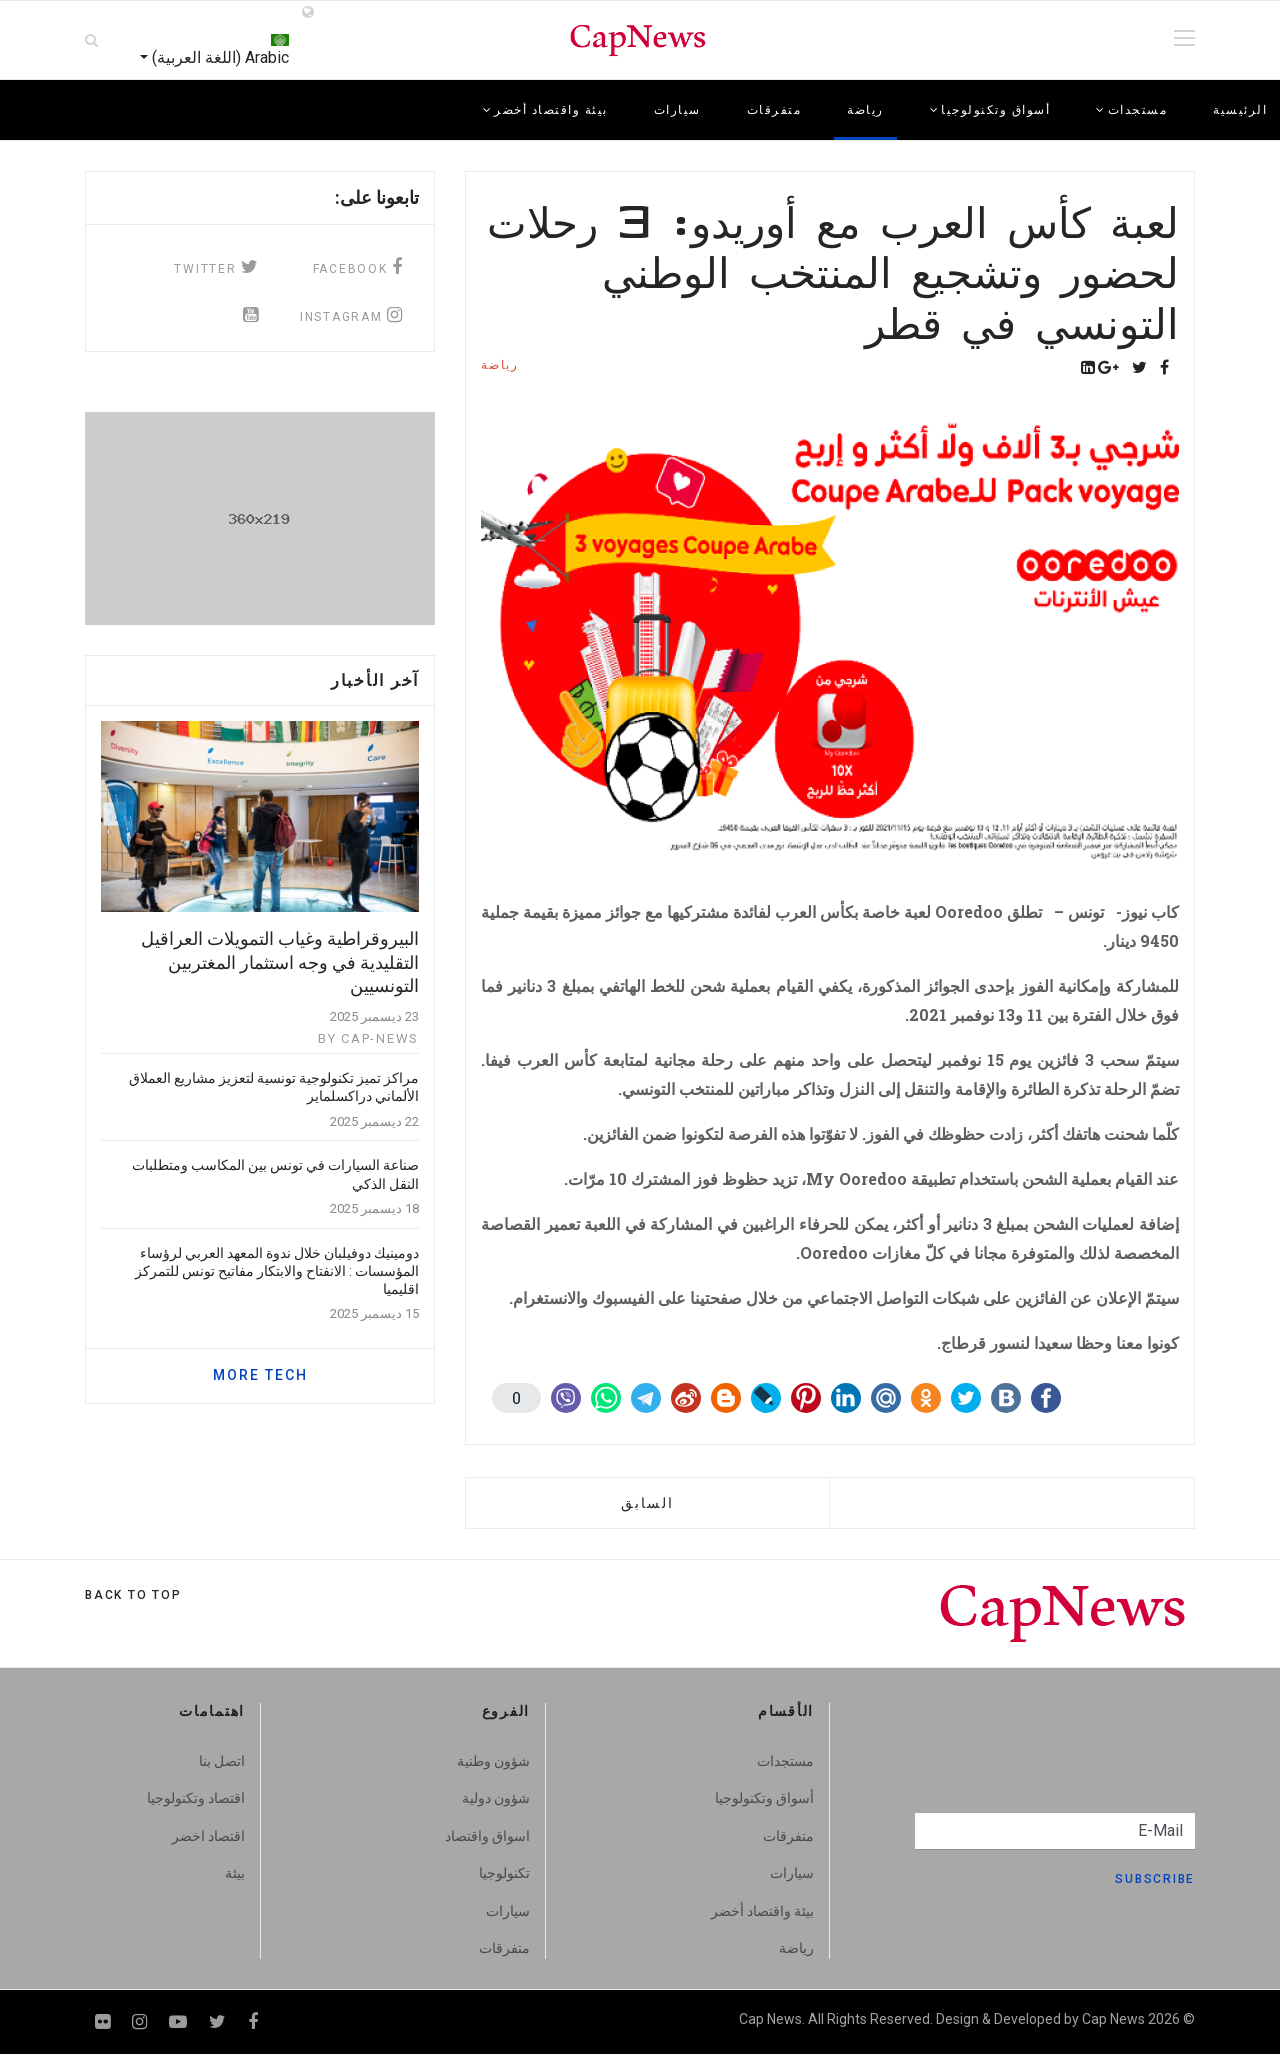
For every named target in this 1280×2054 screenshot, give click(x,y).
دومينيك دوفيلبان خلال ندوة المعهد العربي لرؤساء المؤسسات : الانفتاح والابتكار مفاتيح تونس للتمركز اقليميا (277, 1271)
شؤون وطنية (493, 1761)
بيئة (235, 1873)
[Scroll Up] (133, 1595)
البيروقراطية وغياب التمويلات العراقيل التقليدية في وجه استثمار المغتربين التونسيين (280, 962)
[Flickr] (102, 2021)
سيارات (677, 110)
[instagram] (347, 314)
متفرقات (774, 110)
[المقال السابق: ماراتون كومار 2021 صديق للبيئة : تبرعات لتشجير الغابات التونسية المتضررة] (647, 1503)
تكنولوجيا (504, 1873)
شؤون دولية (496, 1798)
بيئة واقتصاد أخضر (762, 1911)
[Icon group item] (251, 314)
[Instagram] (139, 2021)
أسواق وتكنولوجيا (764, 1798)
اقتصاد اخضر (208, 1836)
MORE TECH (260, 1375)
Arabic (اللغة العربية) (218, 39)
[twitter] (212, 266)
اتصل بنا (222, 1761)
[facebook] (354, 266)
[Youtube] (178, 2021)
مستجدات (785, 1761)
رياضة (865, 110)
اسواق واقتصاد (487, 1836)
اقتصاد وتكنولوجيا (196, 1798)
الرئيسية (1240, 110)
